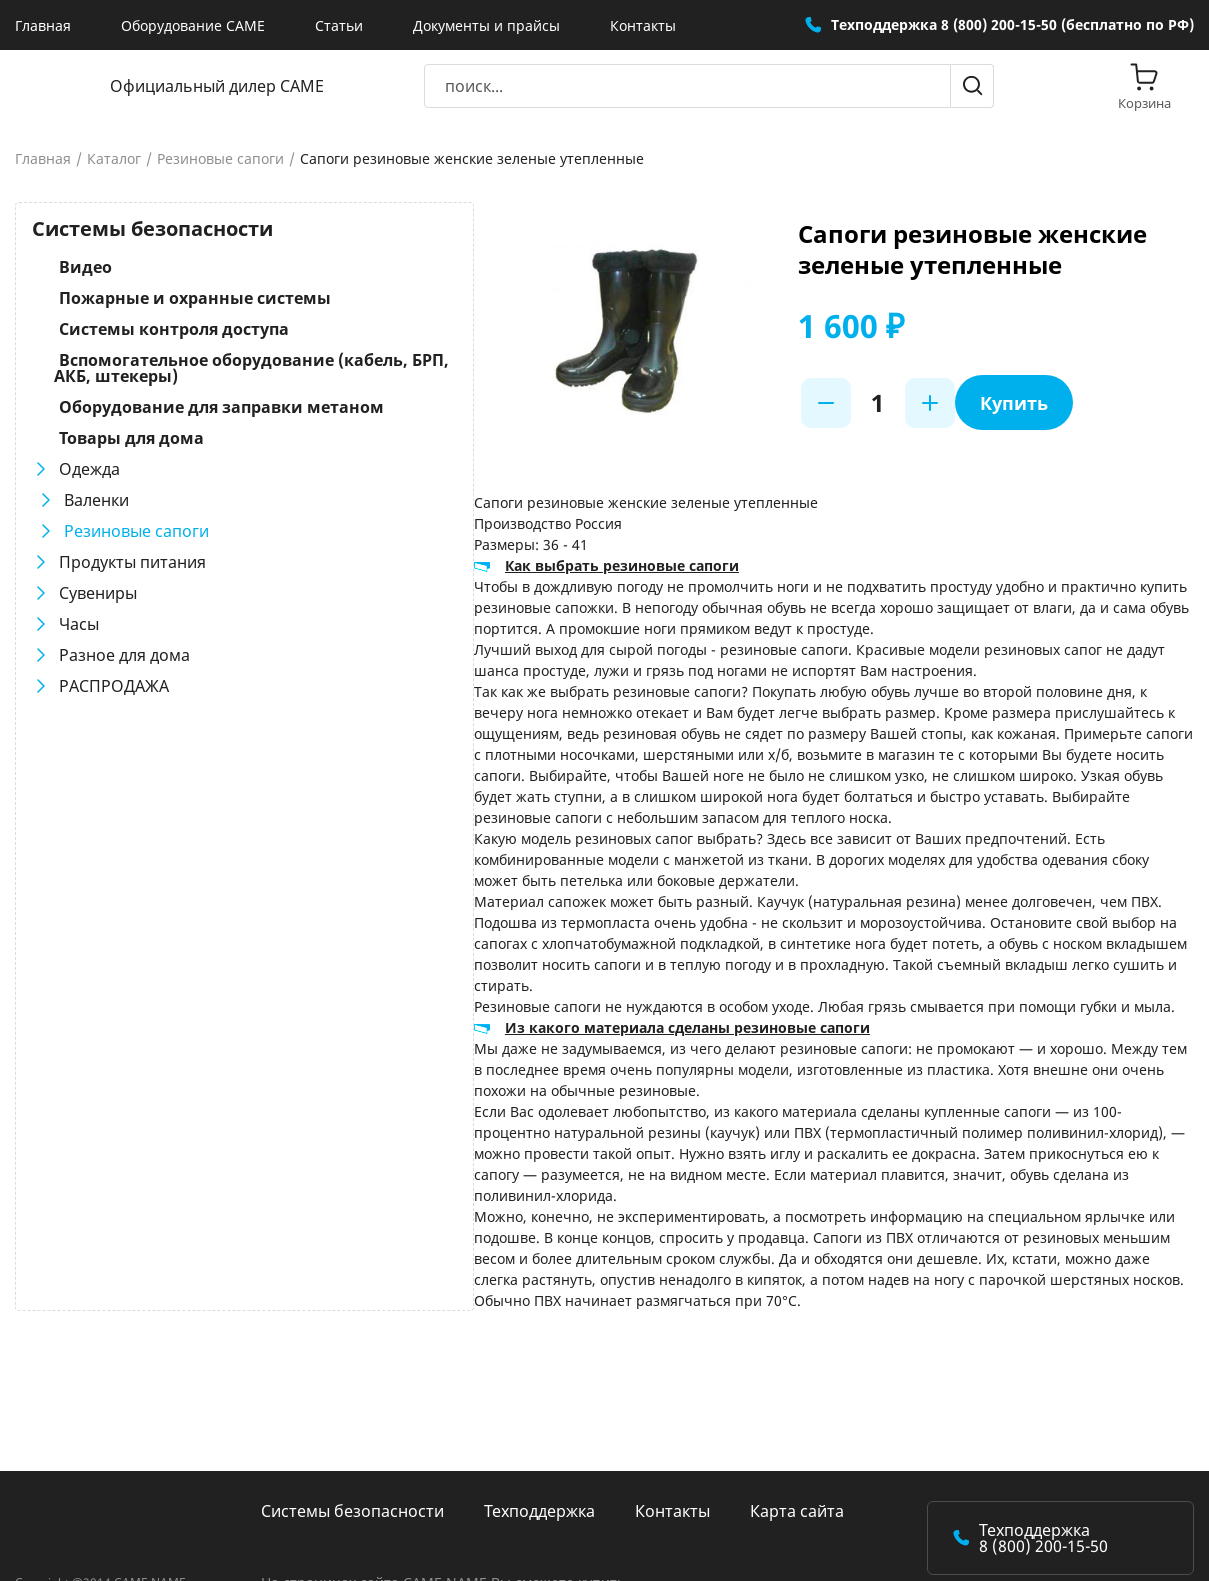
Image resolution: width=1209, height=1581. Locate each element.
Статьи (339, 25)
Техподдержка (539, 1427)
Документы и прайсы (486, 25)
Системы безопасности (352, 1427)
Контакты (643, 25)
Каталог (114, 159)
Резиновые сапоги (220, 159)
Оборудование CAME (193, 25)
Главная (43, 25)
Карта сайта (797, 1427)
